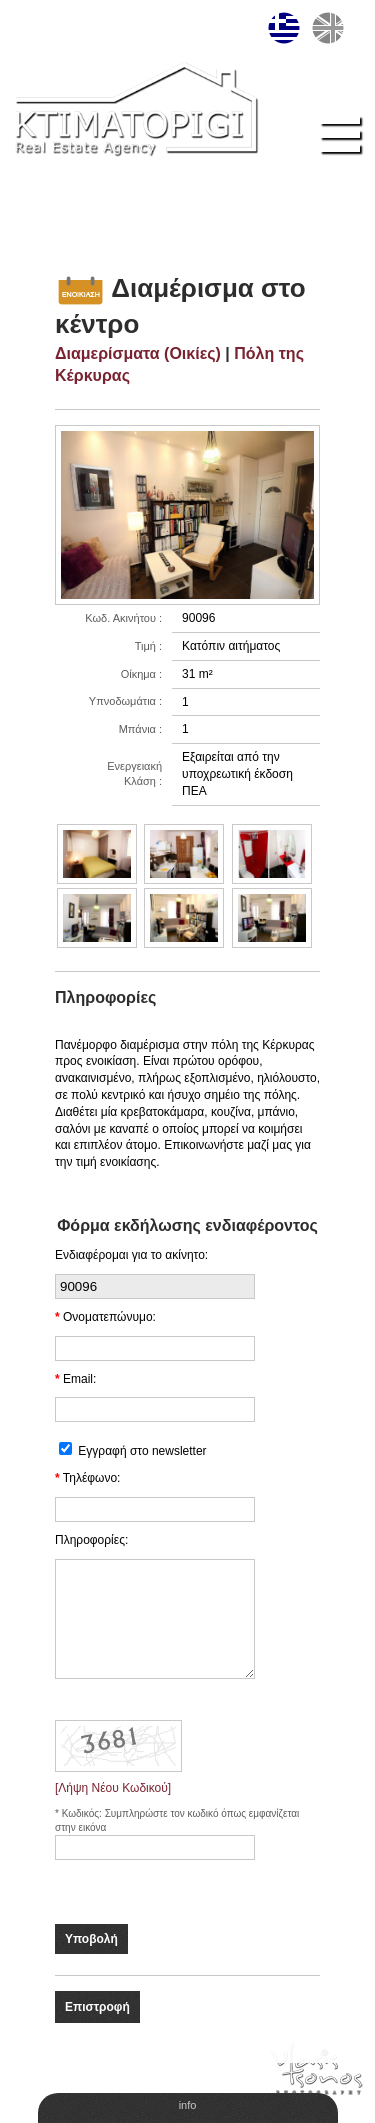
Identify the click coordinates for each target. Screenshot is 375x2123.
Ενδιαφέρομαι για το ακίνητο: (131, 1255)
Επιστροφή (97, 2007)
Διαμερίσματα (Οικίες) (138, 353)
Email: (79, 1379)
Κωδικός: (83, 1813)
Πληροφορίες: (91, 1540)
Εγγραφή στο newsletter (142, 1451)
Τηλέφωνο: (92, 1478)
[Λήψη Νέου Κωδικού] (113, 1788)
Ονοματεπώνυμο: (109, 1317)
